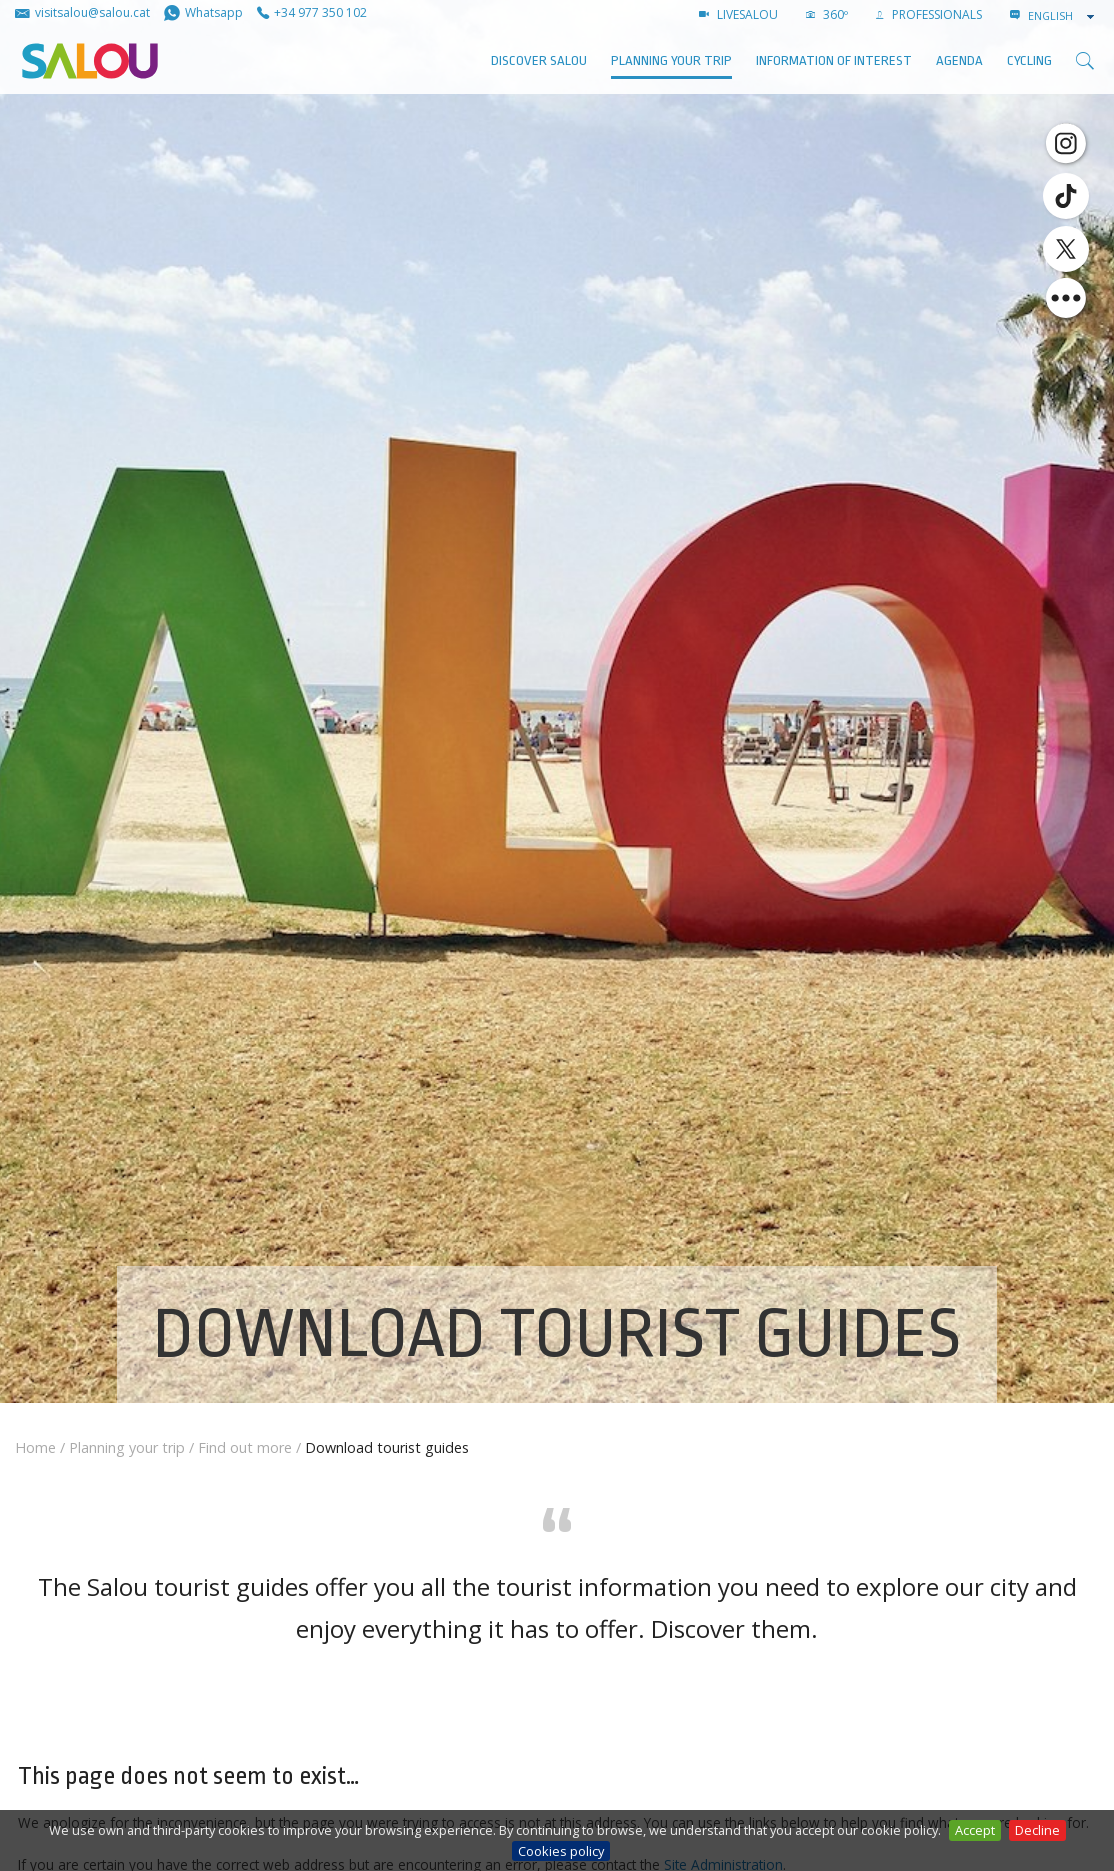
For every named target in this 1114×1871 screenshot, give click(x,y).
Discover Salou (539, 60)
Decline (1037, 1830)
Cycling (1029, 60)
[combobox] (1063, 16)
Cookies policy (561, 1851)
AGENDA (959, 60)
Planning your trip (671, 60)
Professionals (929, 14)
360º (827, 14)
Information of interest (834, 60)
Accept (975, 1830)
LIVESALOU (738, 14)
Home (35, 1447)
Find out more (245, 1447)
